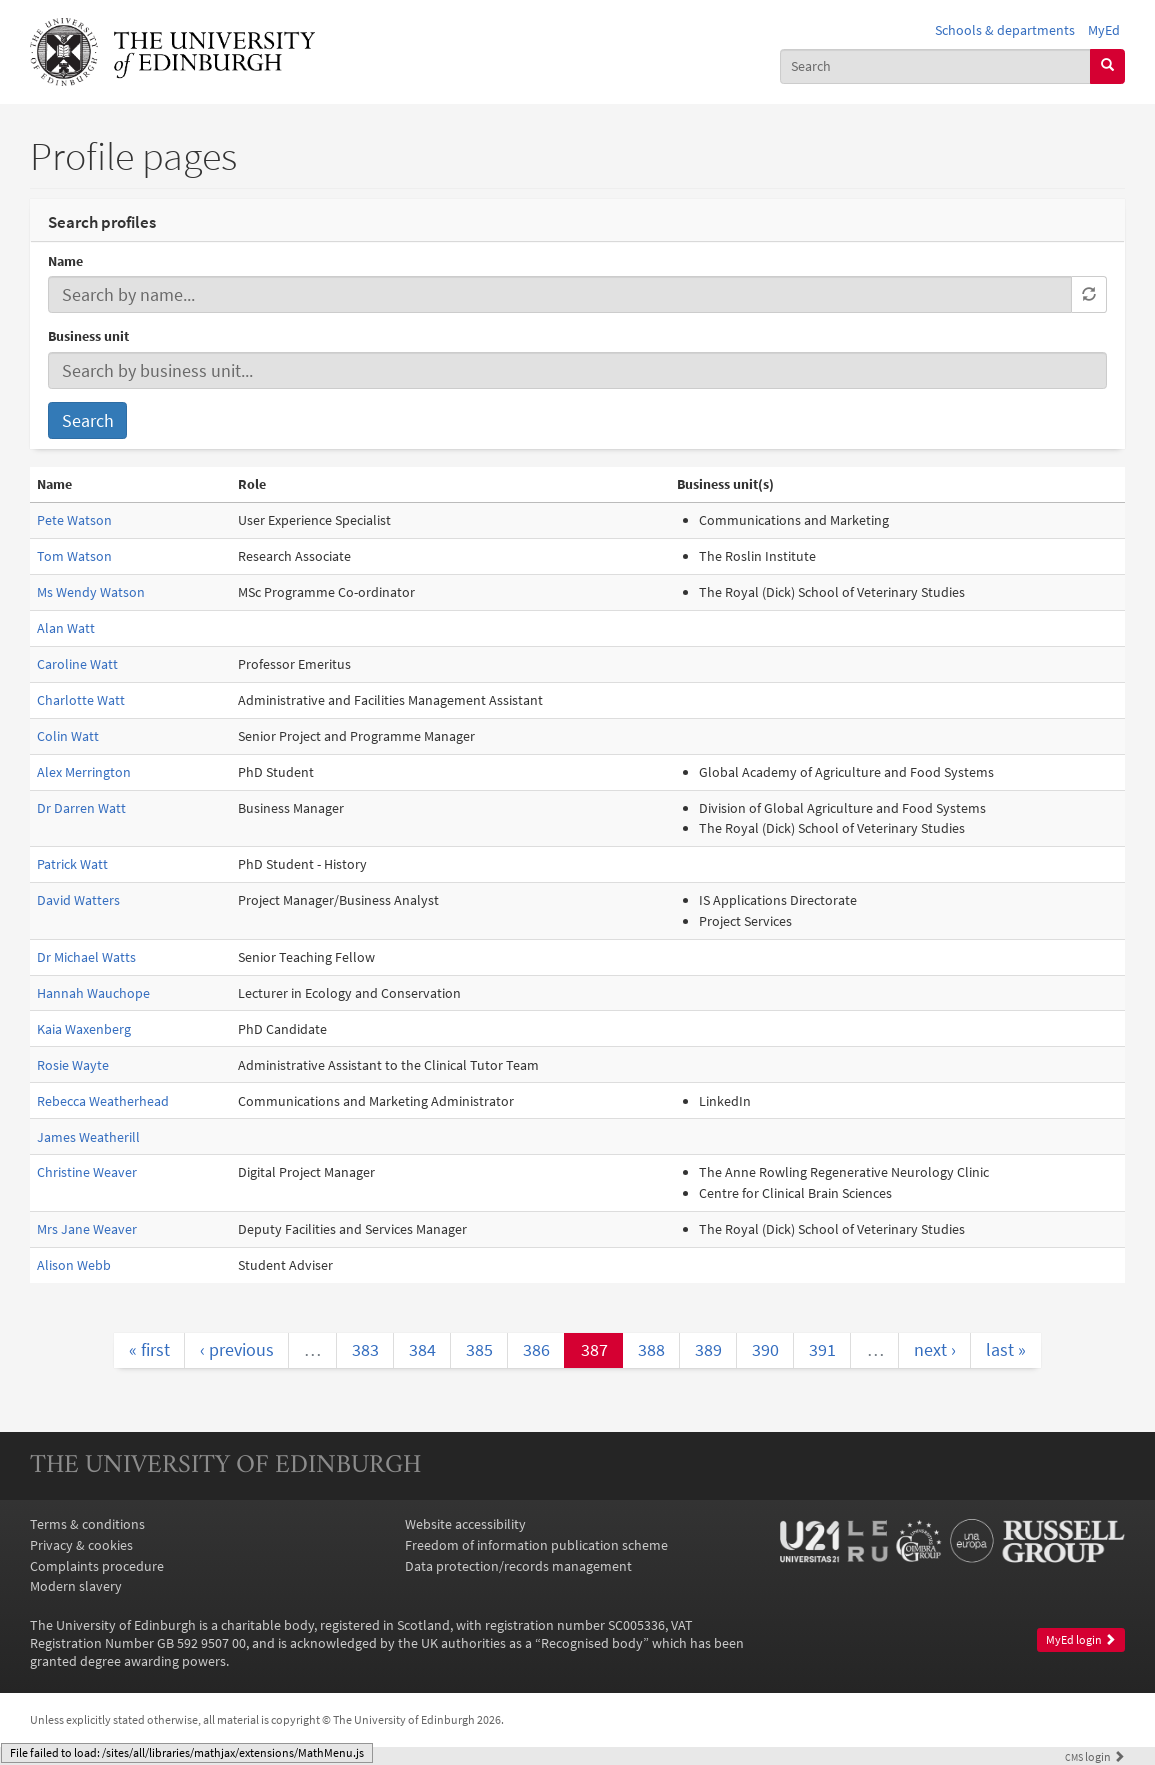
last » (1006, 1349)
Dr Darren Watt (81, 808)
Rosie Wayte (73, 1065)
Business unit (88, 336)
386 (536, 1349)
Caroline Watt (77, 664)
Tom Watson (74, 556)
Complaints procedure (97, 1566)
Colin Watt (68, 736)
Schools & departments (1005, 30)
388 (651, 1349)
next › (935, 1349)
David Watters (78, 900)
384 (422, 1349)
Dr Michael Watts (86, 957)
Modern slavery (76, 1586)
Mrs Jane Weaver (87, 1229)
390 (765, 1349)
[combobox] (935, 66)
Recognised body (592, 1643)
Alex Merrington (84, 772)
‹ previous (237, 1349)
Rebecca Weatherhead (103, 1101)
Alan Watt (66, 628)
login (1095, 1757)
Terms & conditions (87, 1524)
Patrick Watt (72, 864)
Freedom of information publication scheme (536, 1545)
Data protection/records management (518, 1566)
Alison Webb (74, 1265)
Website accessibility (465, 1524)
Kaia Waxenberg (84, 1029)
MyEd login (1081, 1639)
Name (65, 261)
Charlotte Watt (81, 700)
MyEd (1104, 30)
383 (365, 1349)
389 (708, 1349)
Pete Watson (74, 520)
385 (479, 1349)
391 (822, 1349)
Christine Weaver (87, 1172)
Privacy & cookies (81, 1545)
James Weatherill (88, 1137)
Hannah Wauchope (93, 993)
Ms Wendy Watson (91, 592)
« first (149, 1349)
